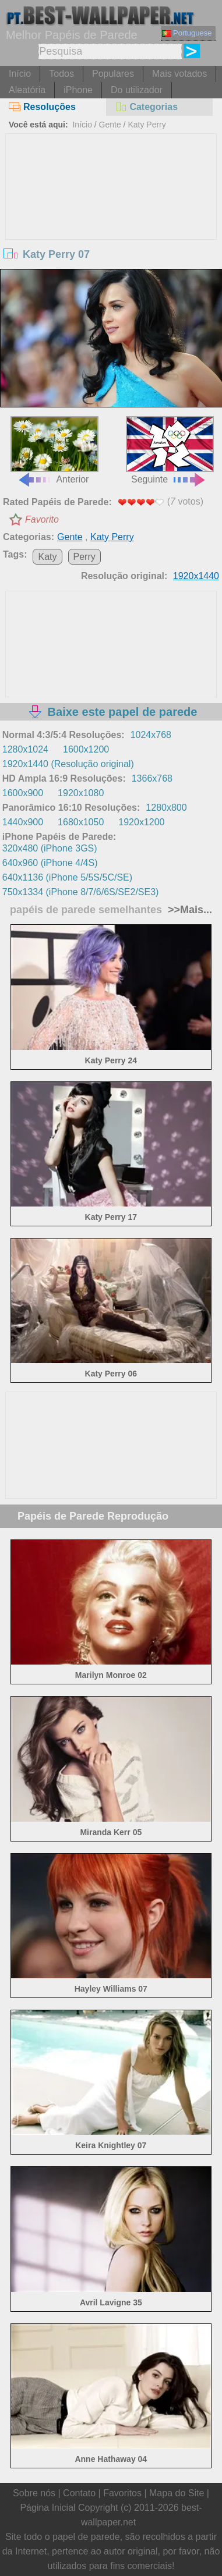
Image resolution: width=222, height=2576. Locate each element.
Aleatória (27, 90)
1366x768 (152, 778)
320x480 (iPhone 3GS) (49, 848)
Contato (79, 2493)
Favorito (42, 519)
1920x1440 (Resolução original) (68, 764)
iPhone (78, 90)
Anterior (54, 450)
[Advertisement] (111, 221)
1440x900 (22, 822)
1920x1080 (81, 793)
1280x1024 (25, 749)
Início (20, 74)
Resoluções (42, 107)
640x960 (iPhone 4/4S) (50, 863)
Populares (113, 74)
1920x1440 (196, 576)
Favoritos (122, 2493)
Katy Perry (146, 124)
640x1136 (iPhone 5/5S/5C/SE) (67, 877)
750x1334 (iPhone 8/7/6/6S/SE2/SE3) (80, 892)
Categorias (146, 107)
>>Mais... (188, 910)
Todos (61, 74)
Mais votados (179, 74)
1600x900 (22, 793)
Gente (110, 124)
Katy (47, 557)
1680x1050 (81, 822)
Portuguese (187, 33)
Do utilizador (137, 90)
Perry (84, 557)
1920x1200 (141, 822)
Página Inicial (47, 2508)
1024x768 (151, 735)
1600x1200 (86, 749)
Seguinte (169, 450)
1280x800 (166, 807)
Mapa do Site (176, 2493)
